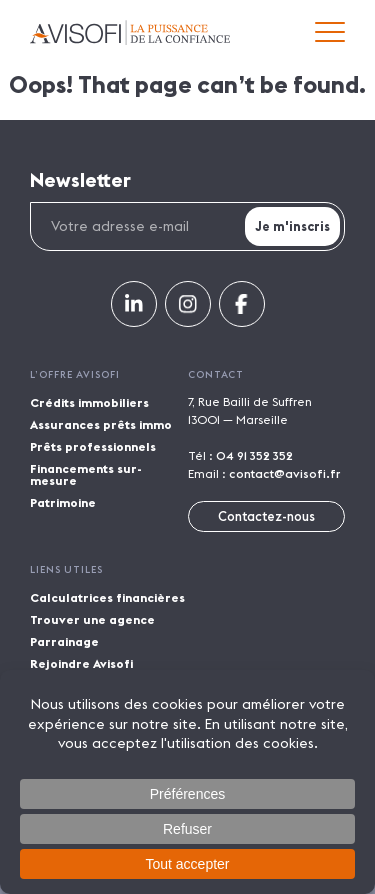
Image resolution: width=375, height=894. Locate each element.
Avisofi (130, 32)
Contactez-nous (266, 516)
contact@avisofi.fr (284, 473)
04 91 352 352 (254, 455)
